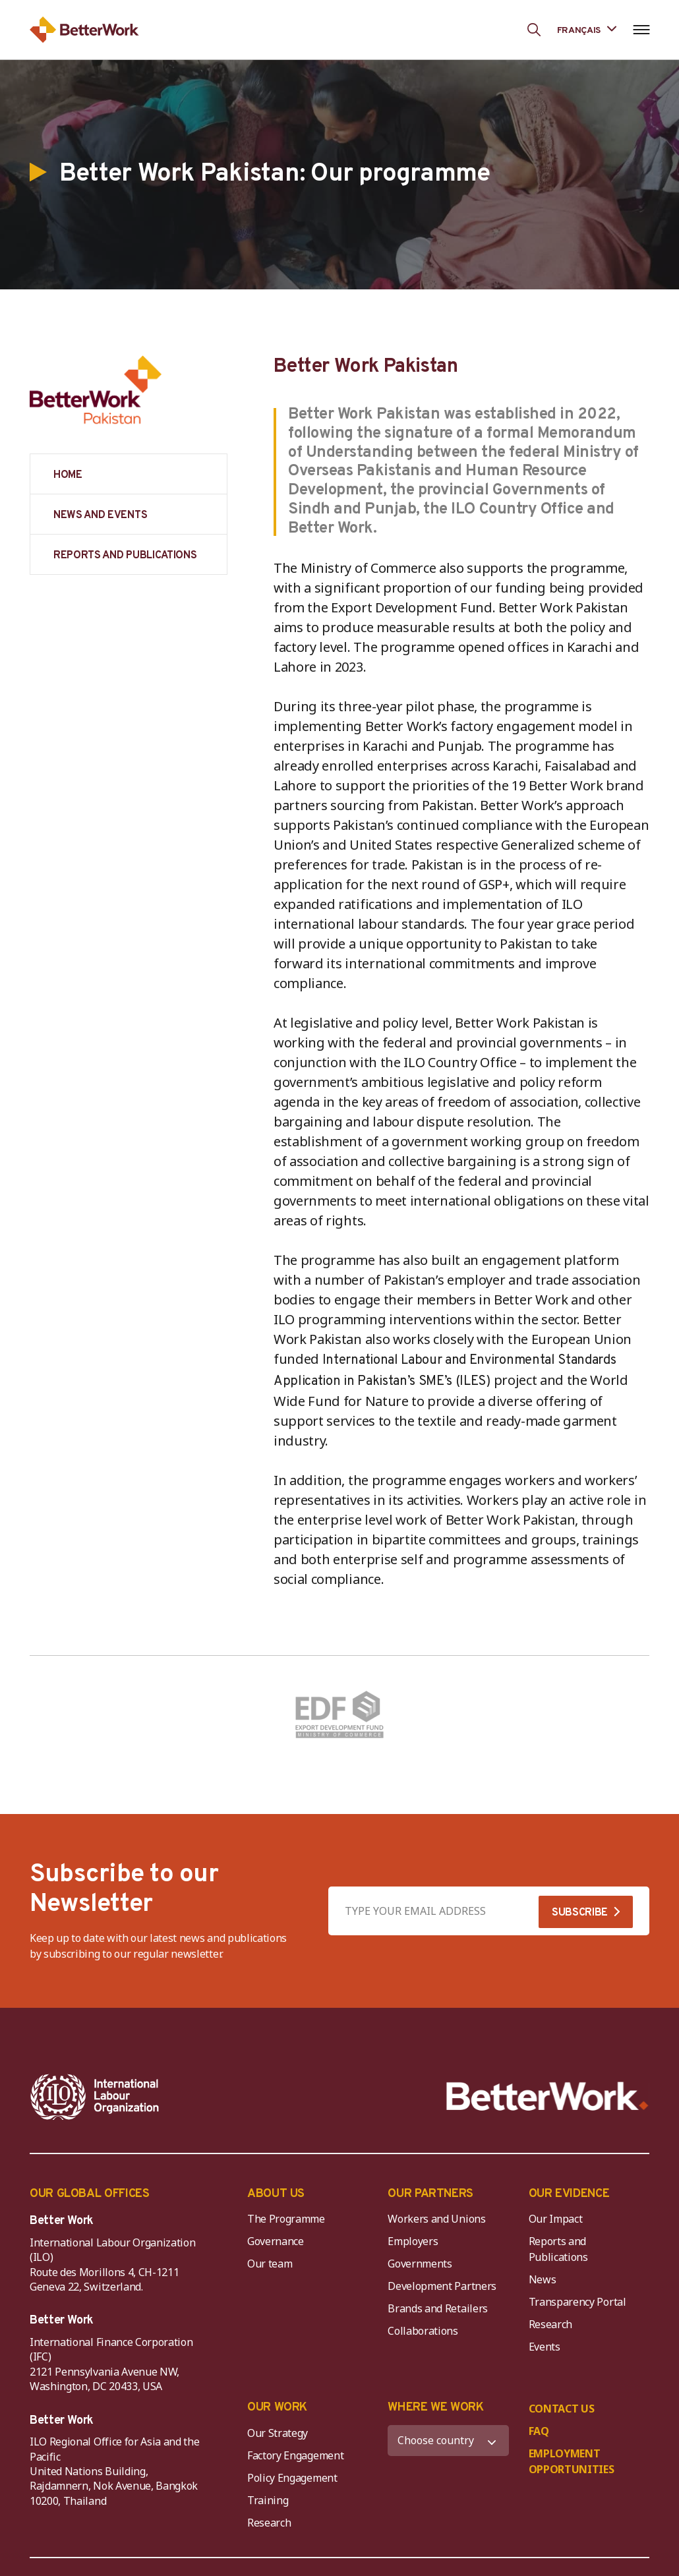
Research (550, 2324)
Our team (269, 2263)
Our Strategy (277, 2433)
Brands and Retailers (438, 2308)
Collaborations (423, 2331)
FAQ (539, 2431)
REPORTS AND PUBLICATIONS (124, 555)
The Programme (286, 2218)
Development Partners (442, 2286)
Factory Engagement (295, 2455)
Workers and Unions (436, 2218)
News (542, 2279)
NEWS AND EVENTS (100, 515)
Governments (420, 2263)
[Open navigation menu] (641, 29)
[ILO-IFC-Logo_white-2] (95, 2097)
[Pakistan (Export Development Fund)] (339, 1715)
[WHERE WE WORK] (448, 2440)
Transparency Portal (577, 2302)
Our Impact (556, 2218)
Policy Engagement (294, 2478)
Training (267, 2500)
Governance (275, 2241)
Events (544, 2346)
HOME (67, 475)
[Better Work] (547, 2096)
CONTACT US (562, 2408)
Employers (413, 2241)
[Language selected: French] (586, 29)
